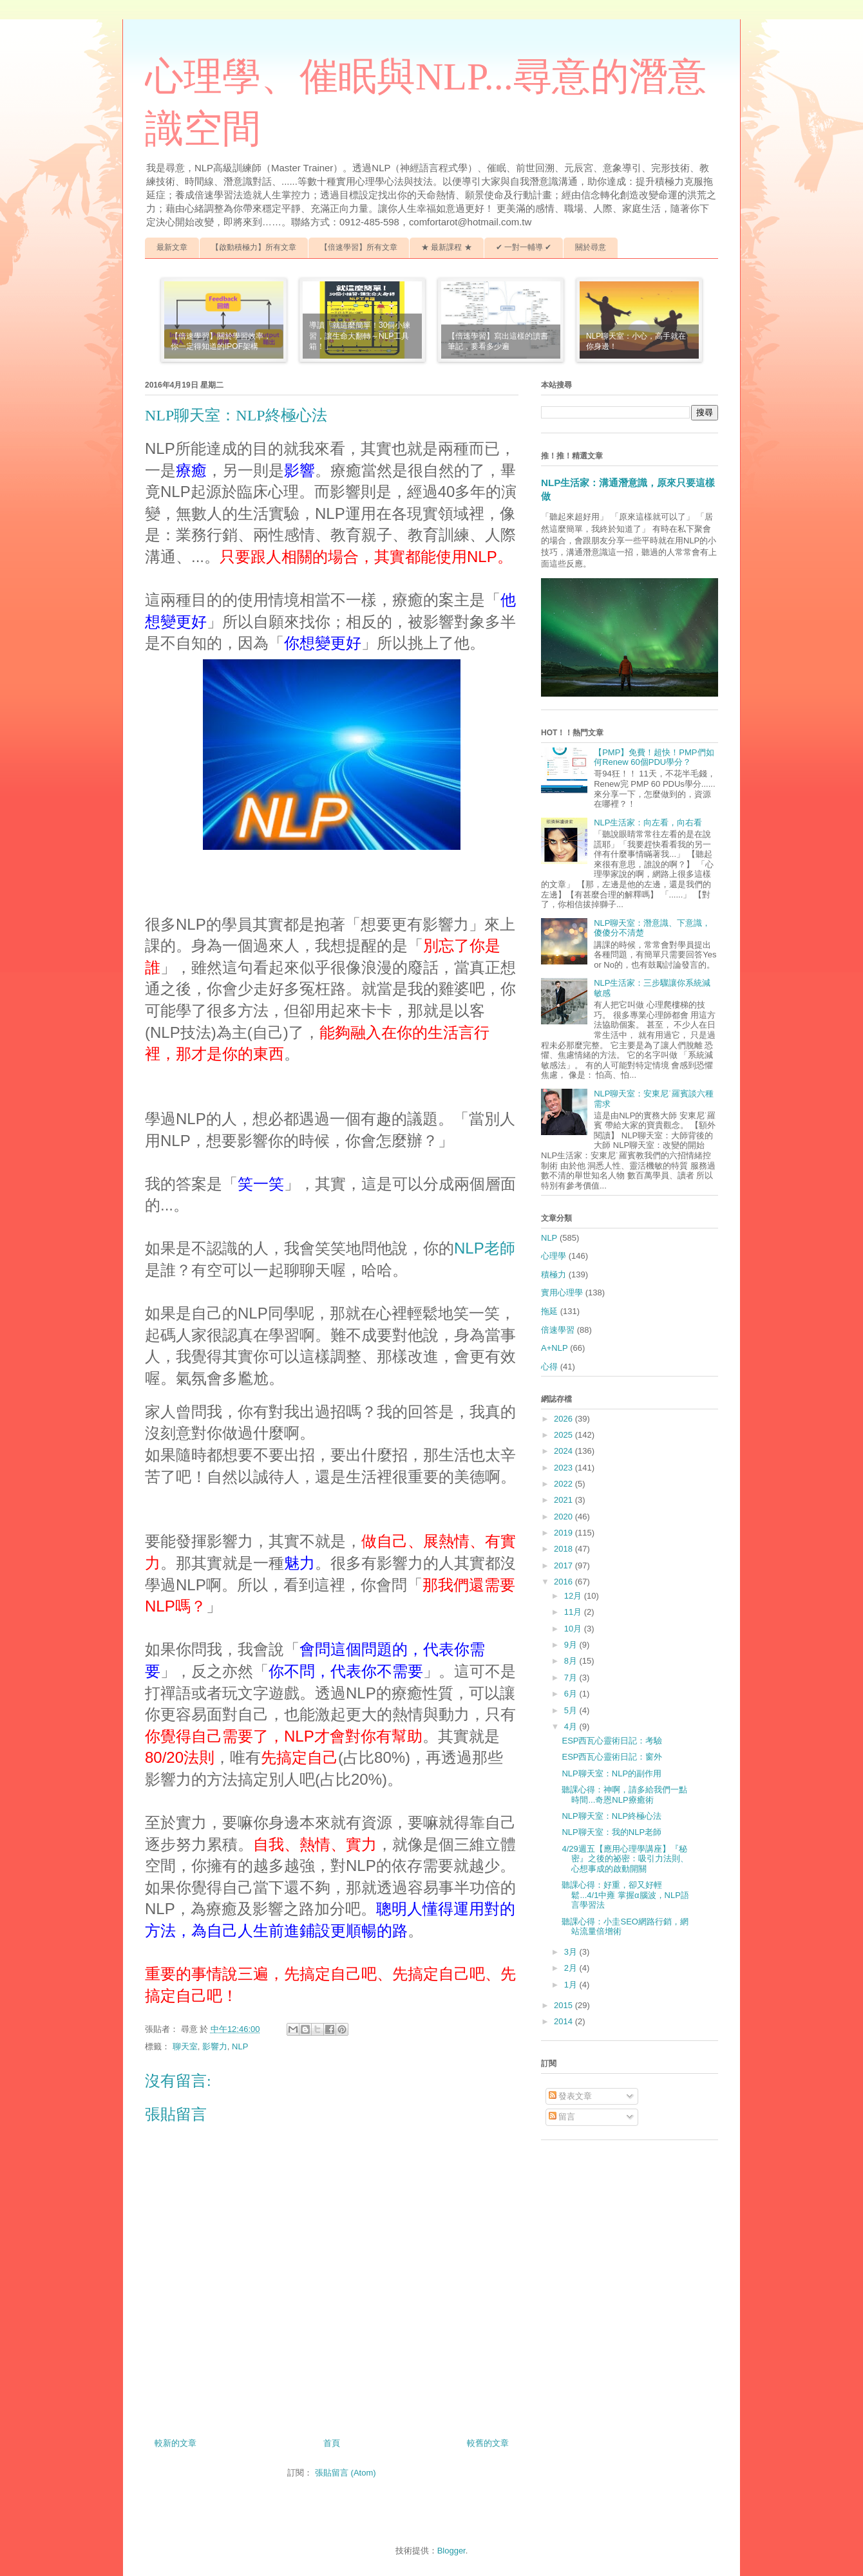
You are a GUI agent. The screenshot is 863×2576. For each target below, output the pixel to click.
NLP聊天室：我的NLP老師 (611, 1832)
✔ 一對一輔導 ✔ (524, 247)
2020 (564, 1516)
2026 (564, 1419)
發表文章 (571, 2096)
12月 (574, 1596)
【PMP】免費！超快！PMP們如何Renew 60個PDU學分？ (654, 757)
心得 (549, 1366)
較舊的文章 (488, 2443)
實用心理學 (562, 1292)
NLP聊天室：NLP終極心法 (611, 1816)
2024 (564, 1451)
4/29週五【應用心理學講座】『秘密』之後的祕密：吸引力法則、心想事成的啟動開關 (625, 1859)
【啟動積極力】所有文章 (253, 247)
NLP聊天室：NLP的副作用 (611, 1773)
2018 (564, 1549)
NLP (240, 2046)
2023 (564, 1467)
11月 (574, 1612)
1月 (572, 1984)
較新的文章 (175, 2443)
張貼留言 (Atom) (345, 2472)
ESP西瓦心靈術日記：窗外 (612, 1757)
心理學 (553, 1256)
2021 (564, 1500)
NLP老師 (484, 1248)
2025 (564, 1435)
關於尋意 (590, 247)
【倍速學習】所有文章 (358, 247)
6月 (572, 1693)
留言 (562, 2116)
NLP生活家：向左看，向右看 (648, 822)
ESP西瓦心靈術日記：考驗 (612, 1740)
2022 (564, 1484)
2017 (564, 1565)
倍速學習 (557, 1330)
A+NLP (554, 1348)
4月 (572, 1726)
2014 (564, 2021)
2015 (564, 2005)
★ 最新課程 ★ (446, 247)
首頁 (331, 2443)
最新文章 (171, 247)
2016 (564, 1581)
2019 (564, 1532)
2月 (572, 1968)
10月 (574, 1628)
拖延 (549, 1311)
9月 (572, 1645)
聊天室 (185, 2046)
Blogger (451, 2550)
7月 (572, 1677)
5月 (572, 1710)
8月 (572, 1661)
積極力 (553, 1274)
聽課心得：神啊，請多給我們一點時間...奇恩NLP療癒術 (624, 1795)
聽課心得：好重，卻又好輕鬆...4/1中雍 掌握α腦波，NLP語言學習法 (625, 1895)
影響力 (214, 2046)
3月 (572, 1952)
